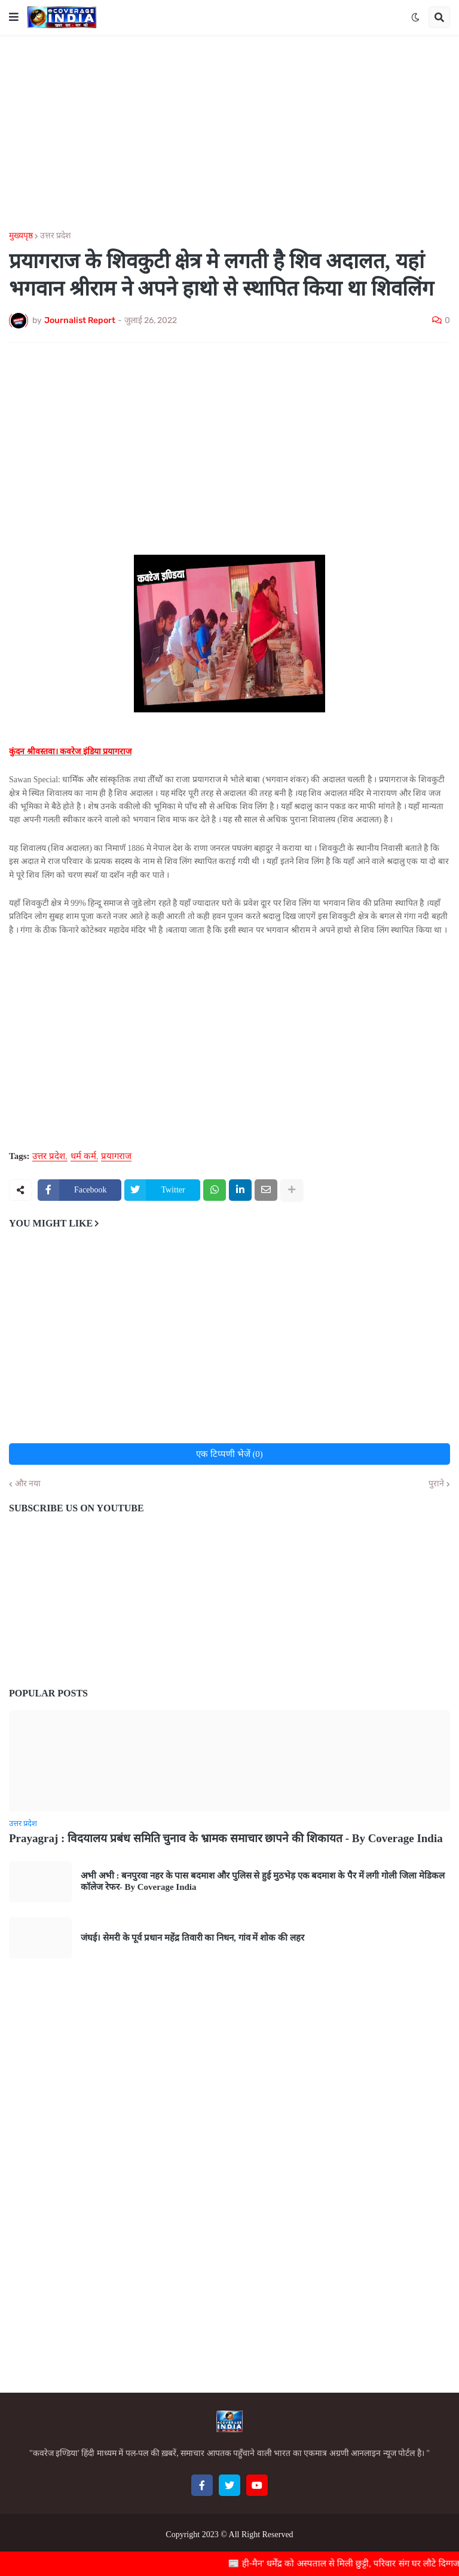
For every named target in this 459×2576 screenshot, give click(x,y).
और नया (28, 1484)
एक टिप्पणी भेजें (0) (229, 1454)
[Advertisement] (229, 133)
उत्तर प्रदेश (55, 236)
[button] (13, 17)
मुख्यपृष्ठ (21, 236)
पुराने (436, 1484)
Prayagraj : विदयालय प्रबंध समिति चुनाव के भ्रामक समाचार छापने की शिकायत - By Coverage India (226, 1838)
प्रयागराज (116, 1156)
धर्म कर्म (83, 1156)
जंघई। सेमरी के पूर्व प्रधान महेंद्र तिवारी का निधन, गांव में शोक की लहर (192, 1937)
